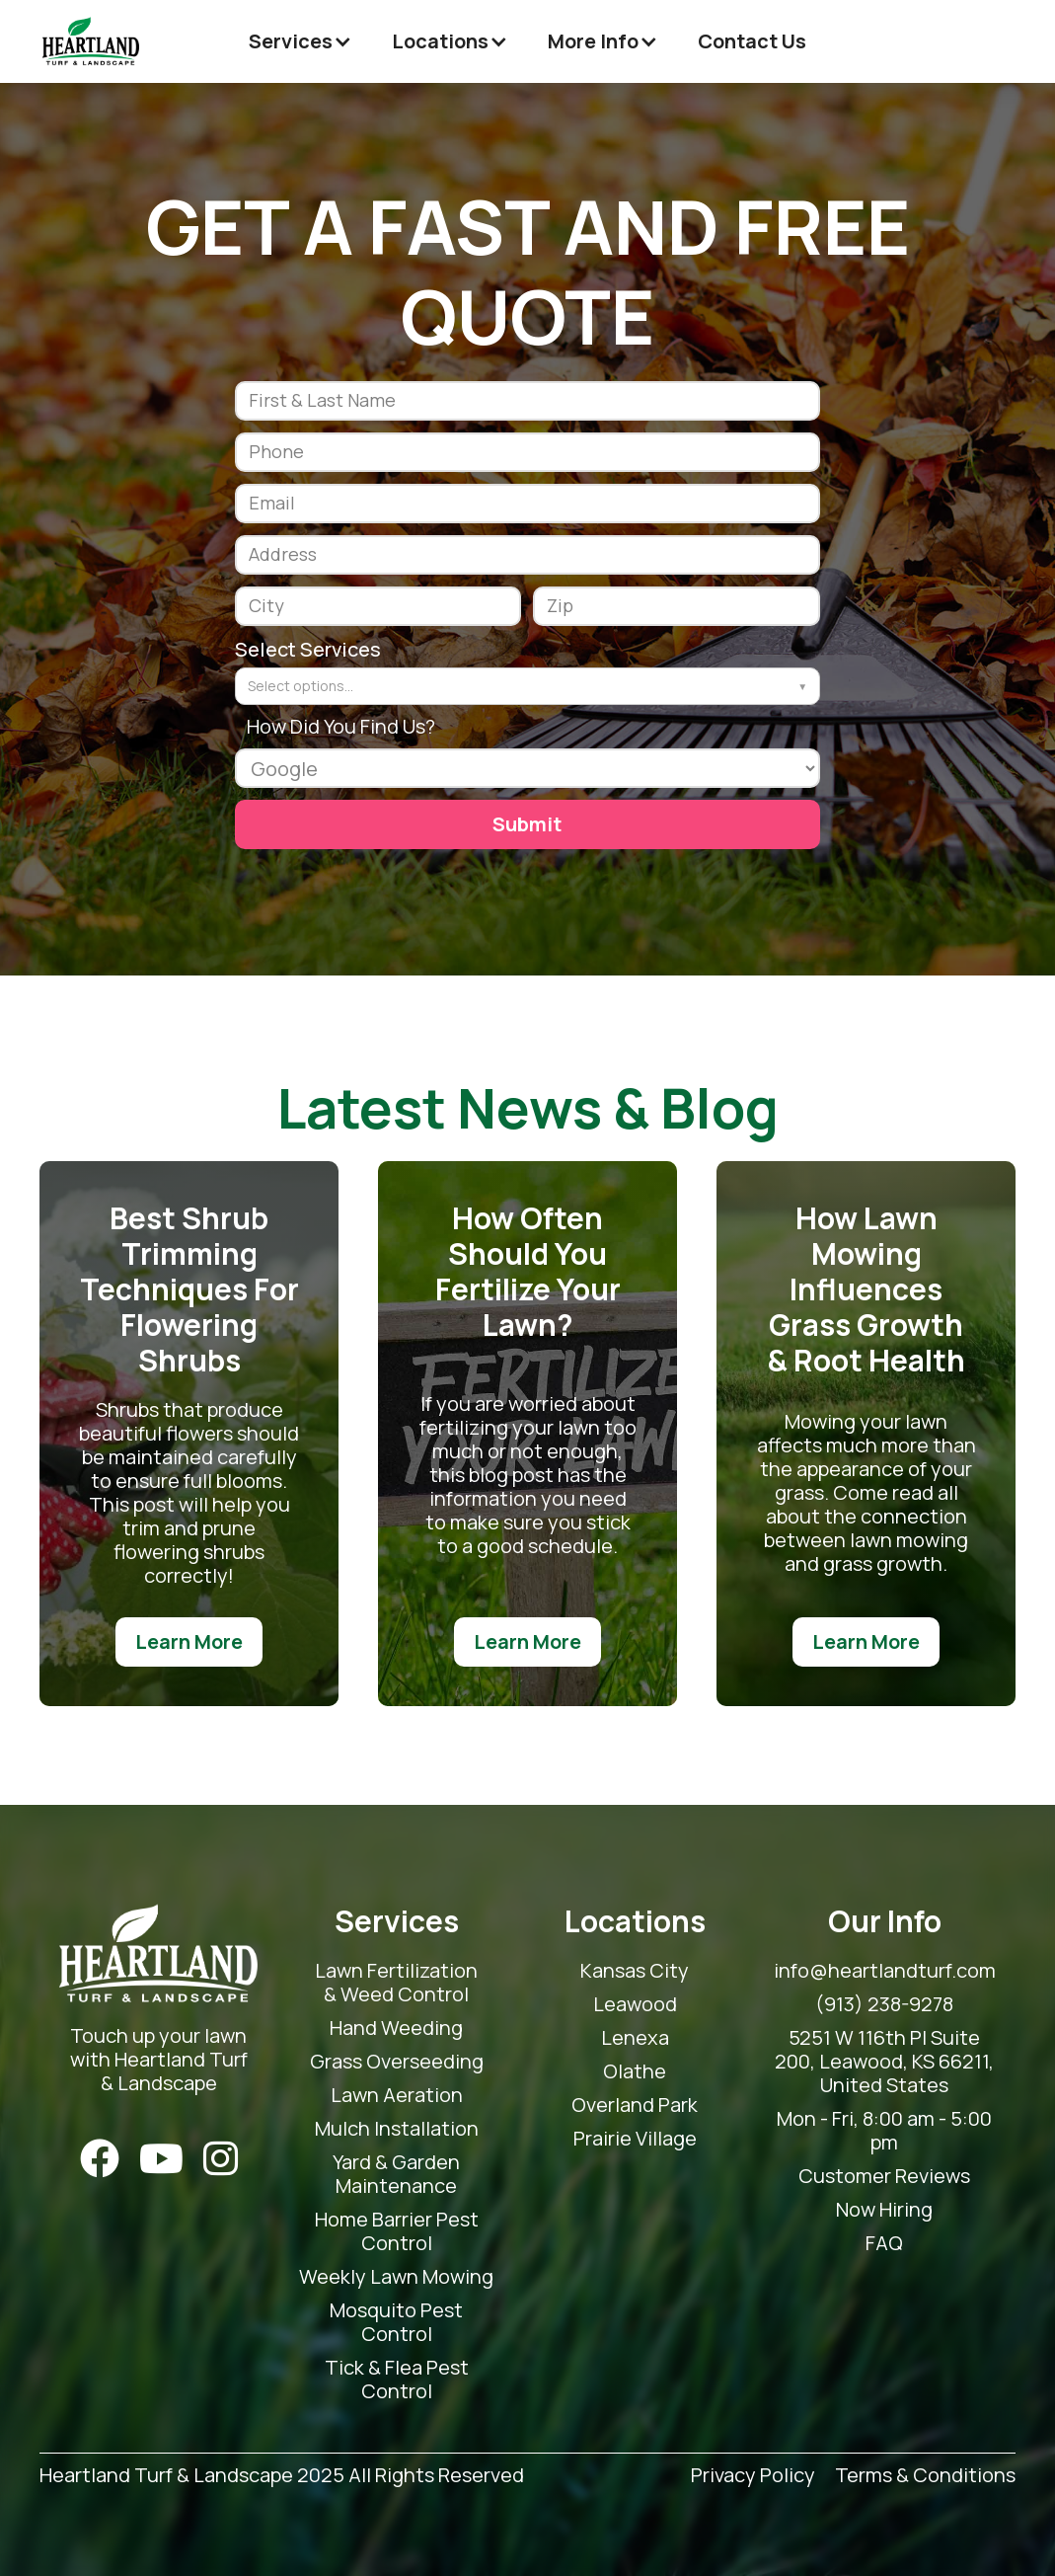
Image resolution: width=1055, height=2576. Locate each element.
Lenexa (635, 2038)
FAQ (884, 2243)
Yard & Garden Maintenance (396, 2174)
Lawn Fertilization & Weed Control (396, 1982)
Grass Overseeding (397, 2061)
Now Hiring (884, 2210)
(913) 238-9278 (884, 2004)
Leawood (635, 2004)
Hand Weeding (396, 2028)
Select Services (308, 650)
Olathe (634, 2071)
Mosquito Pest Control (396, 2322)
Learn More (189, 1641)
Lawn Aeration (397, 2095)
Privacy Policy (753, 2475)
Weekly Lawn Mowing (396, 2277)
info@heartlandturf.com (885, 1971)
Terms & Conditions (925, 2475)
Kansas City (634, 1971)
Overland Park (634, 2105)
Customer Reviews (884, 2176)
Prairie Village (635, 2138)
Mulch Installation (397, 2129)
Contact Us (752, 41)
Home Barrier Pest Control (397, 2231)
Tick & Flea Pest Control (397, 2379)
